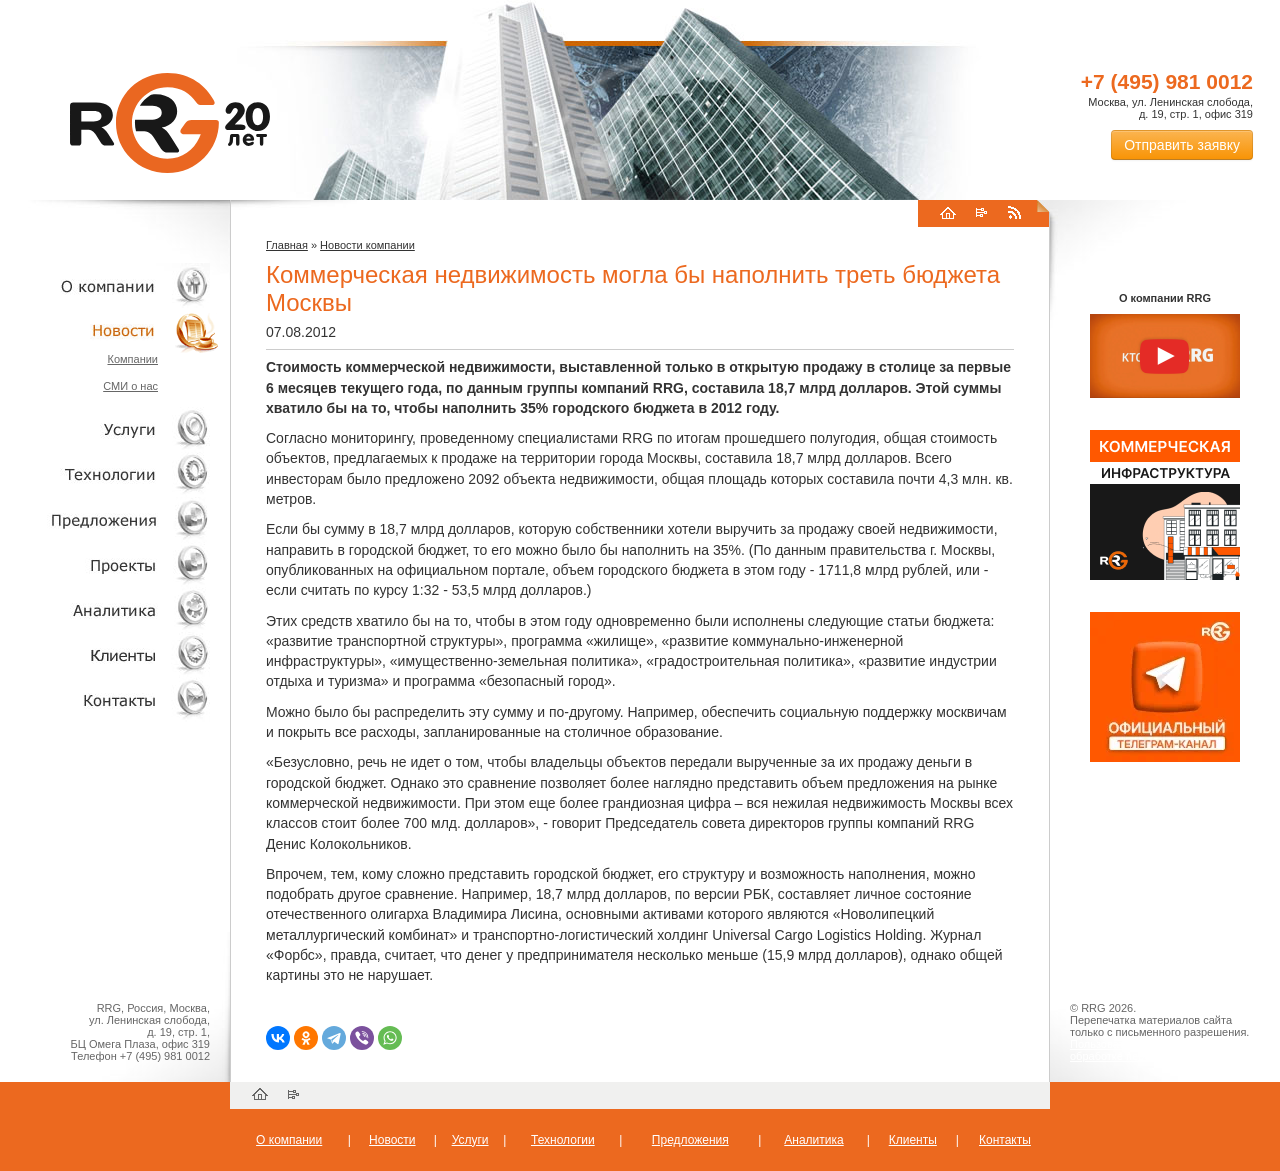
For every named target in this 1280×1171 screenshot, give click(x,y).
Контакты (110, 699)
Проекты (110, 564)
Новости (115, 330)
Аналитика (110, 609)
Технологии (110, 474)
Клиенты (110, 654)
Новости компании (367, 245)
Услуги (110, 429)
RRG (170, 123)
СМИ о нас (130, 386)
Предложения (690, 1140)
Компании (132, 359)
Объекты (110, 519)
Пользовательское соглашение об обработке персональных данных (1157, 1050)
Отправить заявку (1182, 145)
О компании (110, 285)
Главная (287, 245)
